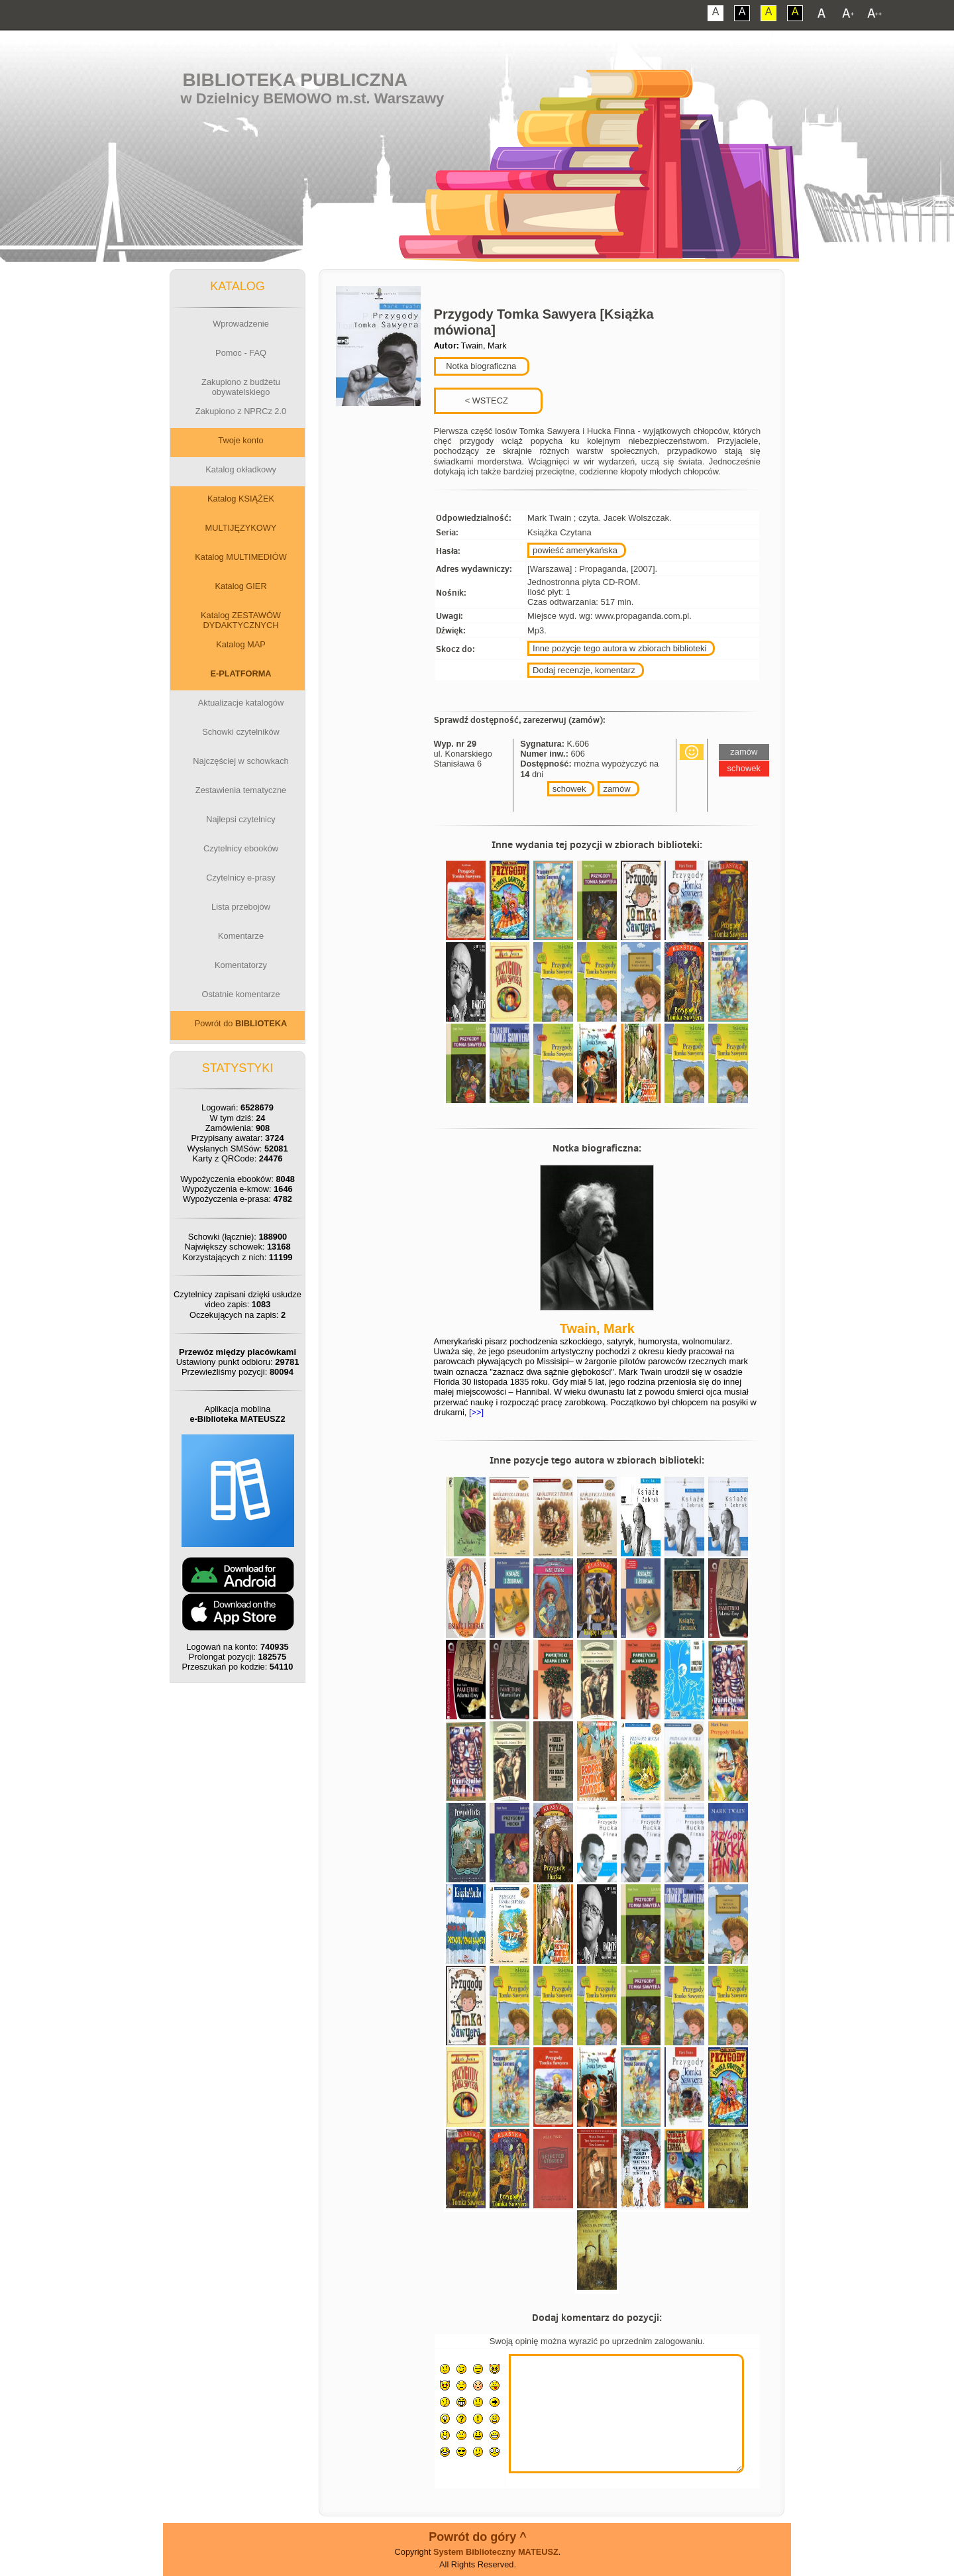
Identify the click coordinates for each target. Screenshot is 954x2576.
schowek (569, 789)
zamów (616, 789)
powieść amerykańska (575, 550)
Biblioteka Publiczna (295, 80)
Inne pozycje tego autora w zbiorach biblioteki (619, 648)
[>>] (475, 1412)
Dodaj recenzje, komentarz (584, 670)
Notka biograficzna (480, 366)
